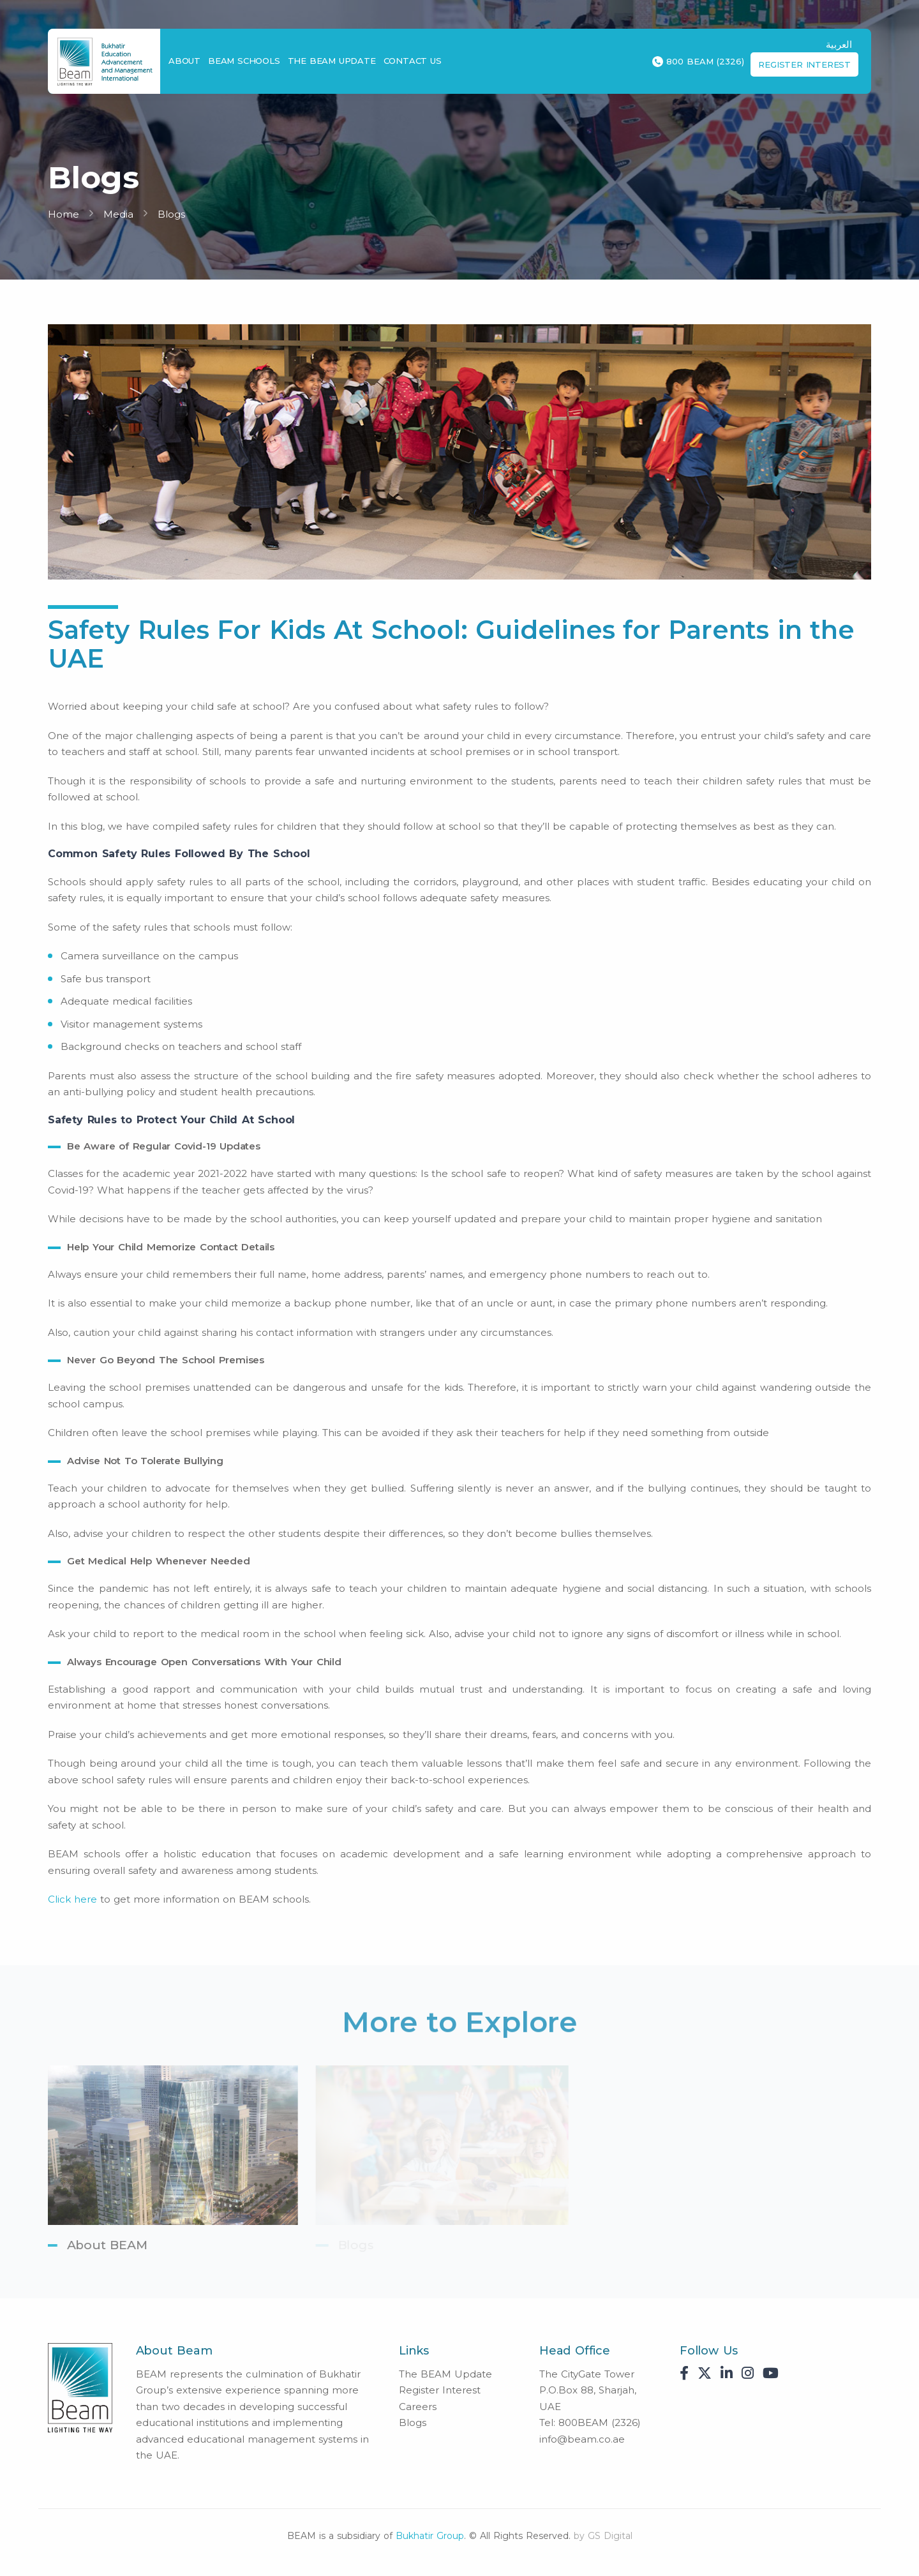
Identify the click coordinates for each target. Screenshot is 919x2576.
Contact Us (413, 61)
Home (63, 214)
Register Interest (804, 64)
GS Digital (610, 2536)
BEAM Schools (244, 61)
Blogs (171, 214)
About (184, 61)
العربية (839, 44)
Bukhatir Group (430, 2536)
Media (118, 214)
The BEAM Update (332, 61)
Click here (72, 1899)
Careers (418, 2406)
